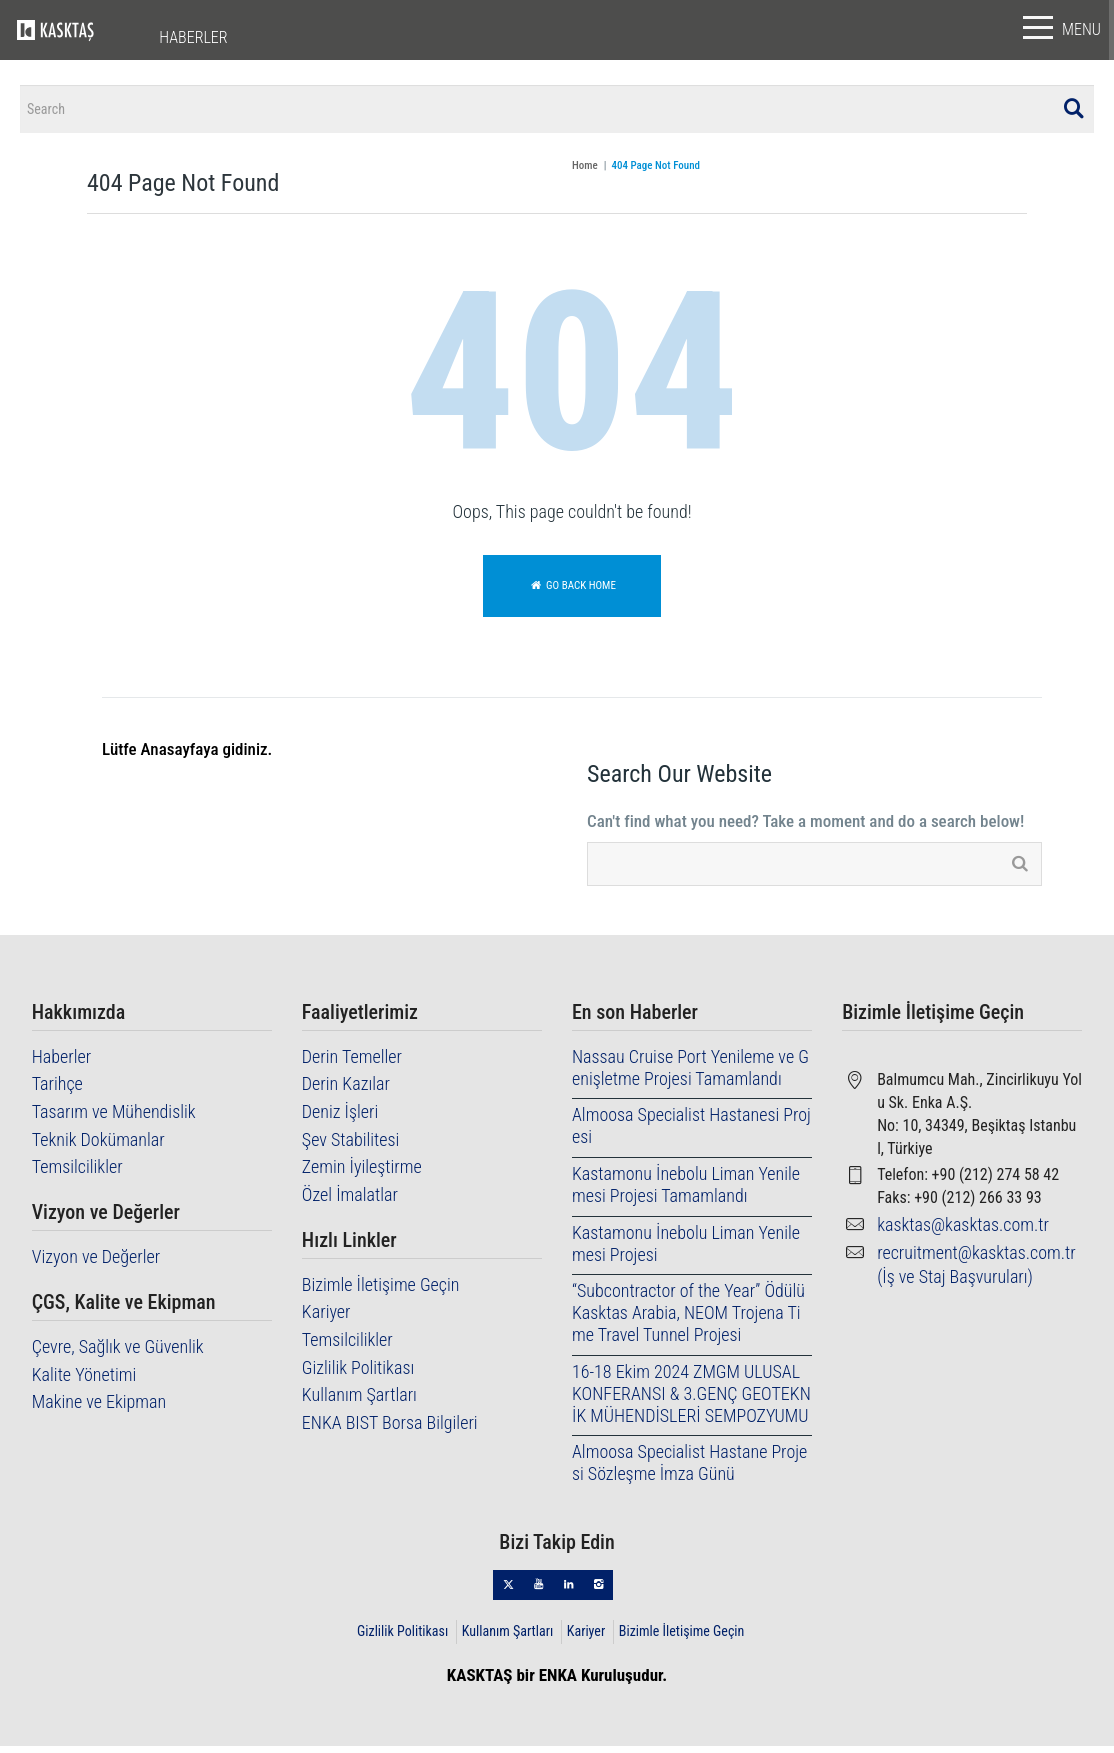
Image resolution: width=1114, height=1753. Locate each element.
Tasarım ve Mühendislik (114, 1118)
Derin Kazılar (346, 1090)
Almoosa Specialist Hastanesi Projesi (691, 1132)
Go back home (572, 592)
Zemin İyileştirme (362, 1173)
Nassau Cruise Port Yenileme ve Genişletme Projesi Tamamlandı (690, 1074)
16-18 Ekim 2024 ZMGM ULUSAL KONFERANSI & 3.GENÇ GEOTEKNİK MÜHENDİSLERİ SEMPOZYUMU (691, 1399)
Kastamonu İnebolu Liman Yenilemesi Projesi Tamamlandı (686, 1191)
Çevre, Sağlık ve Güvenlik (118, 1353)
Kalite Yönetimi (84, 1380)
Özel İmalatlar (350, 1200)
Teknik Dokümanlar (98, 1145)
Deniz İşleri (340, 1118)
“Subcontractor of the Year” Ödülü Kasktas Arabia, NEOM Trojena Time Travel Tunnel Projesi (688, 1319)
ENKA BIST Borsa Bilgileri (390, 1428)
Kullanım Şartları (359, 1401)
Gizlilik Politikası (358, 1373)
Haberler (61, 1063)
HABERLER (193, 37)
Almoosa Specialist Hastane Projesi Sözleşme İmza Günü (689, 1469)
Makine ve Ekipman (99, 1408)
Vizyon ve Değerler (96, 1263)
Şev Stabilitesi (351, 1145)
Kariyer (326, 1318)
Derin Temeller (352, 1063)
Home (585, 172)
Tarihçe (57, 1090)
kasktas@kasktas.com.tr (963, 1231)
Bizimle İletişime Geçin (381, 1290)
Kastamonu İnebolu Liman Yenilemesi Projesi (686, 1249)
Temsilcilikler (77, 1173)
